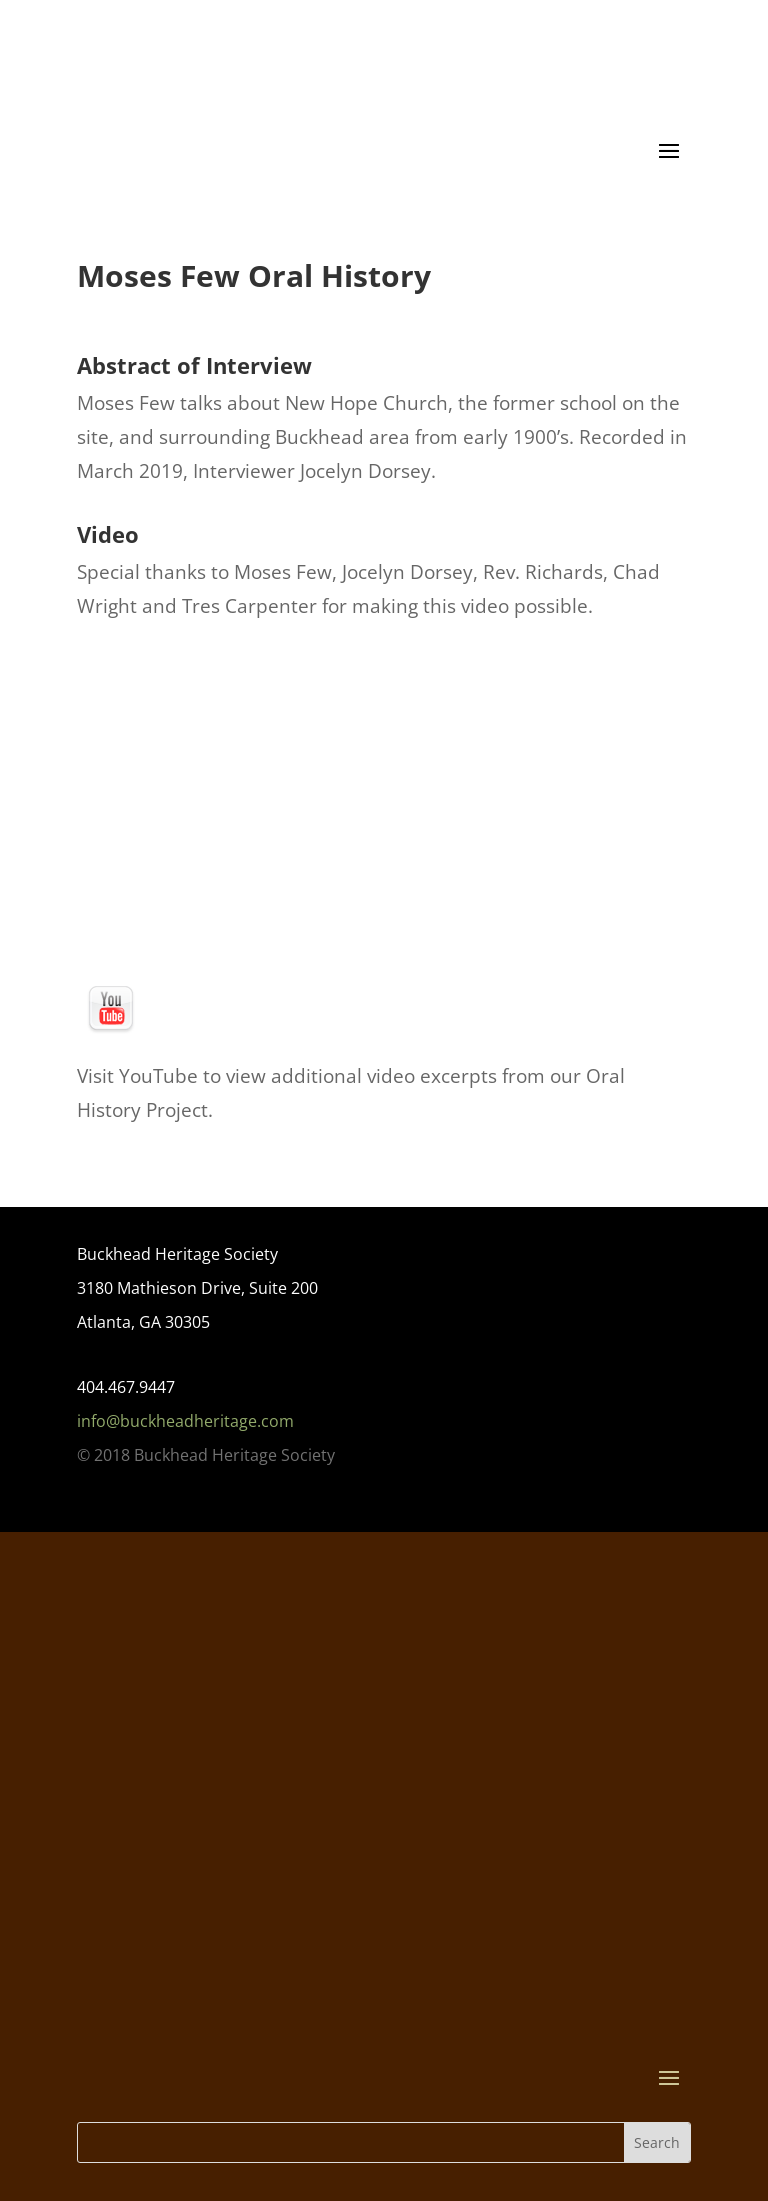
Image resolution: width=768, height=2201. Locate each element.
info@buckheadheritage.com (185, 1421)
